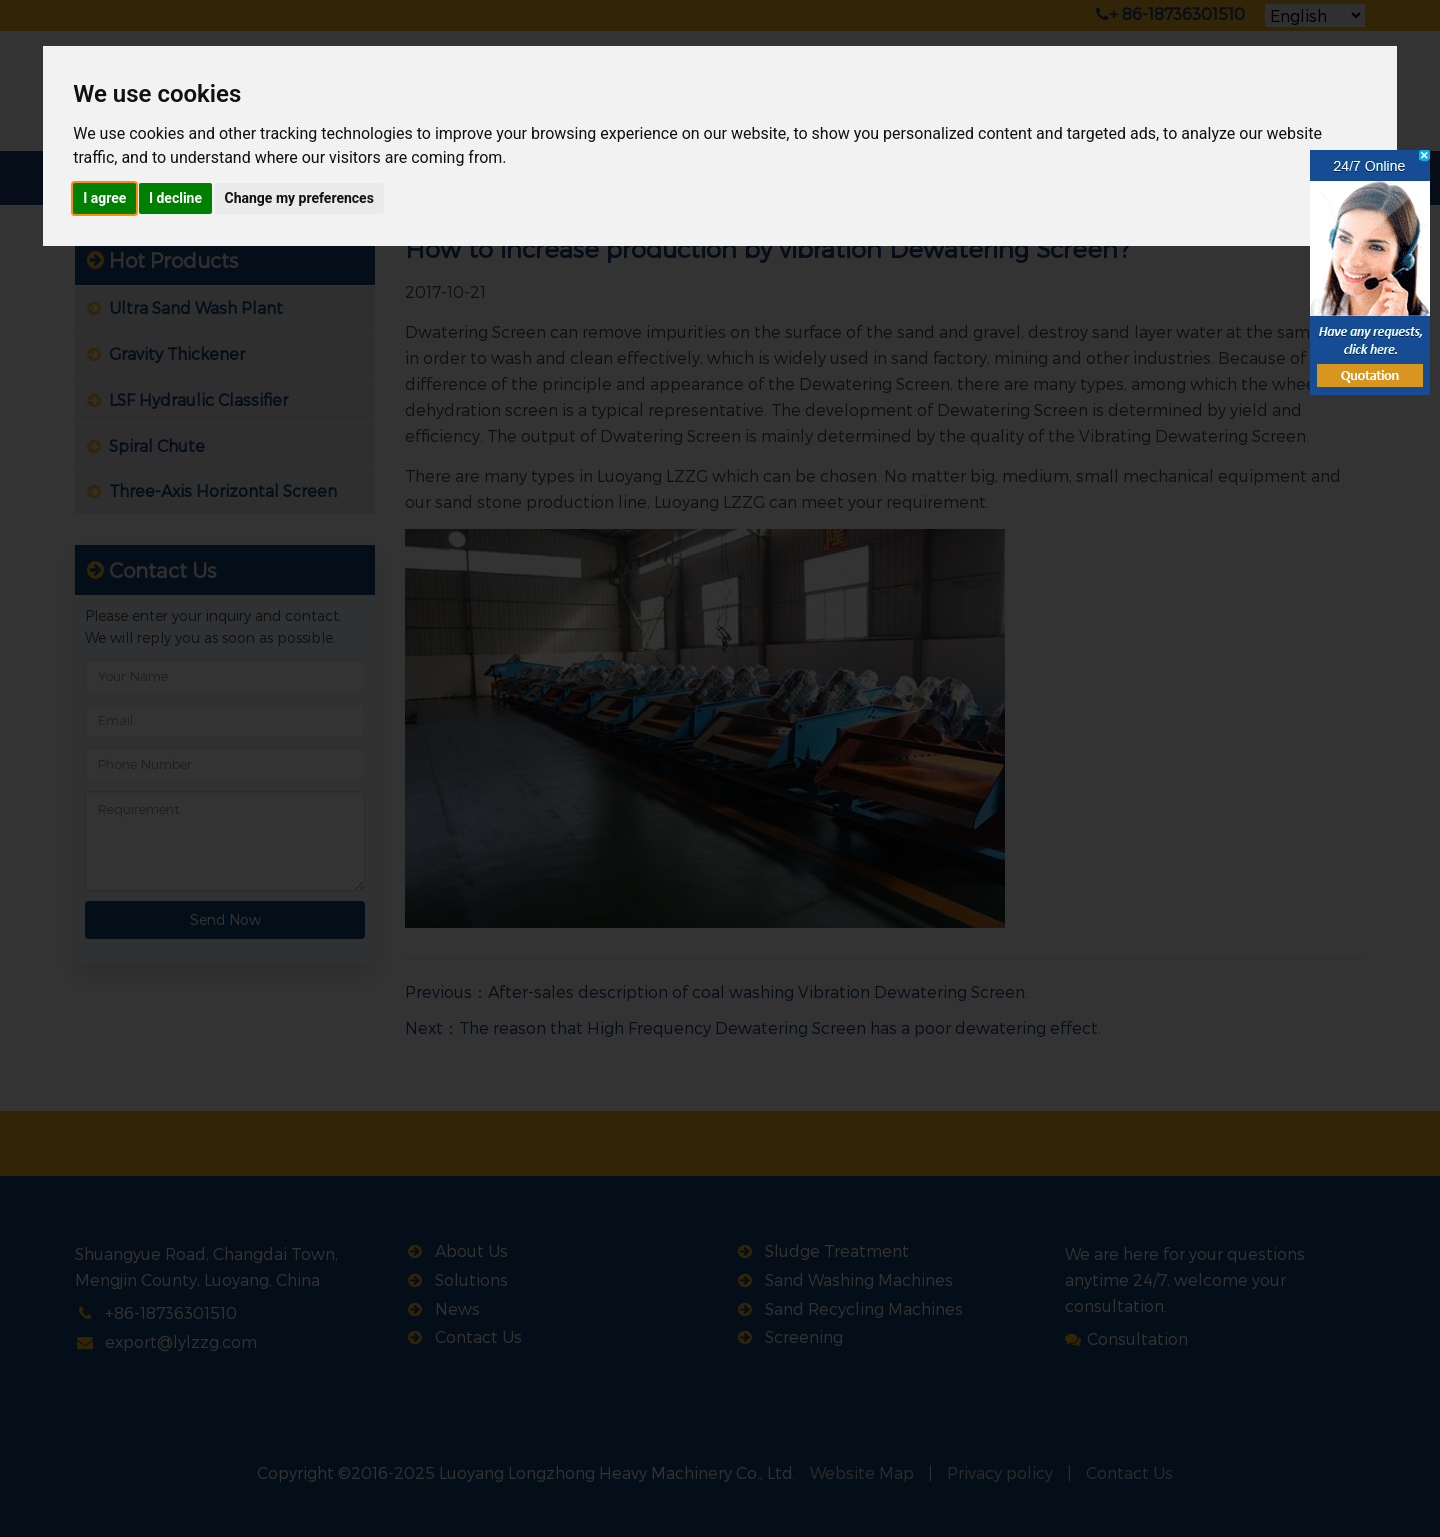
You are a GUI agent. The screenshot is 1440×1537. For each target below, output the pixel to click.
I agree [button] (104, 198)
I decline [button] (175, 198)
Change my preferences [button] (299, 198)
